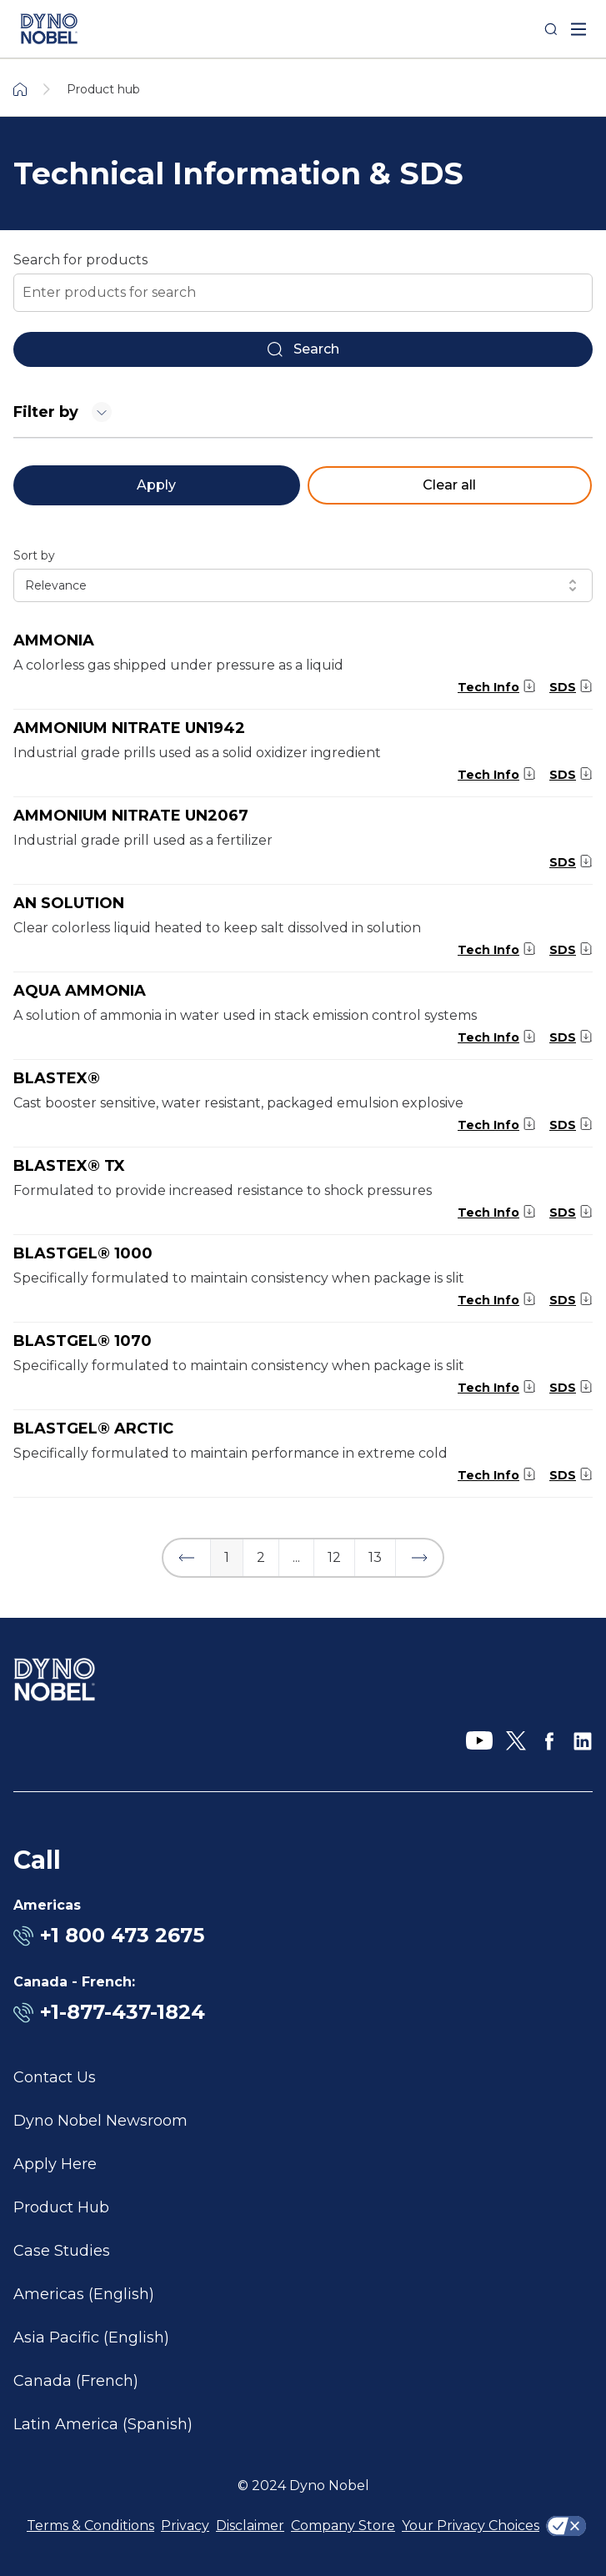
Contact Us (54, 2077)
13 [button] (375, 1557)
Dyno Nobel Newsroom (100, 2121)
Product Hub (61, 2207)
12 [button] (334, 1557)
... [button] (296, 1557)
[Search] (551, 29)
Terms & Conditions (90, 2525)
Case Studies (61, 2251)
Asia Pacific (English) (91, 2337)
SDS (562, 687)
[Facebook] (549, 1741)
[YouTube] (479, 1741)
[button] (186, 1557)
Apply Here (55, 2164)
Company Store (343, 2525)
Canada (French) (75, 2381)
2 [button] (261, 1557)
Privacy (185, 2525)
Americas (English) (83, 2294)
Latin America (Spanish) (103, 2424)
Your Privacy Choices (470, 2525)
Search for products (80, 260)
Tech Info (488, 687)
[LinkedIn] (583, 1741)
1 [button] (226, 1557)
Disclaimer (250, 2525)
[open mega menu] (578, 29)
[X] (516, 1741)
